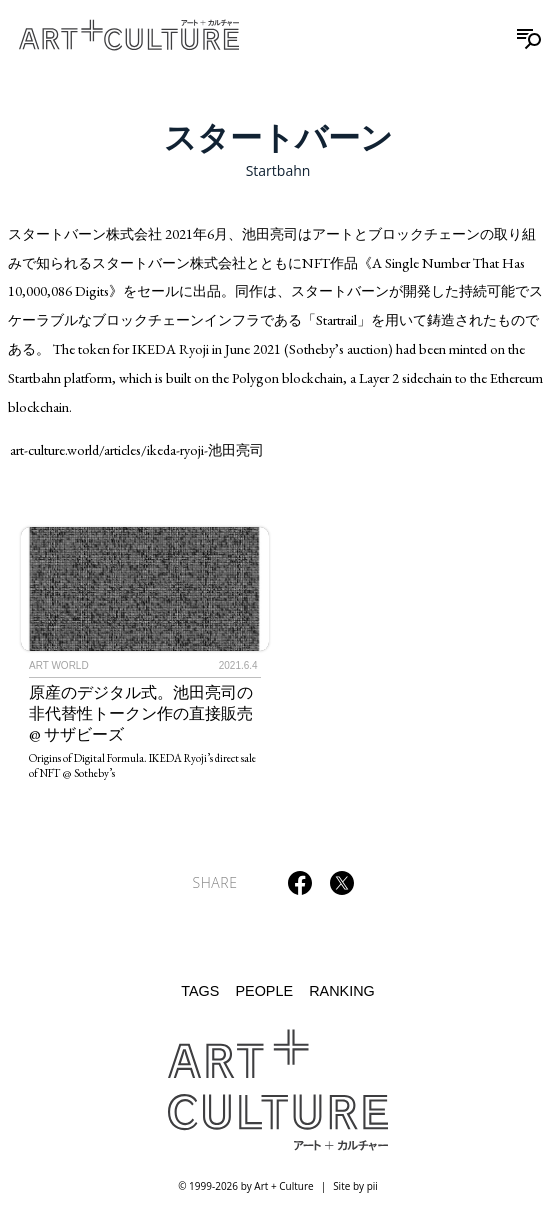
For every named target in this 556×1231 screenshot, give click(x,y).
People (264, 991)
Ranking (342, 991)
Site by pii (355, 1186)
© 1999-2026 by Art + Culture (245, 1186)
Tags (200, 991)
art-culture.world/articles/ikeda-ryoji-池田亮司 (137, 449)
